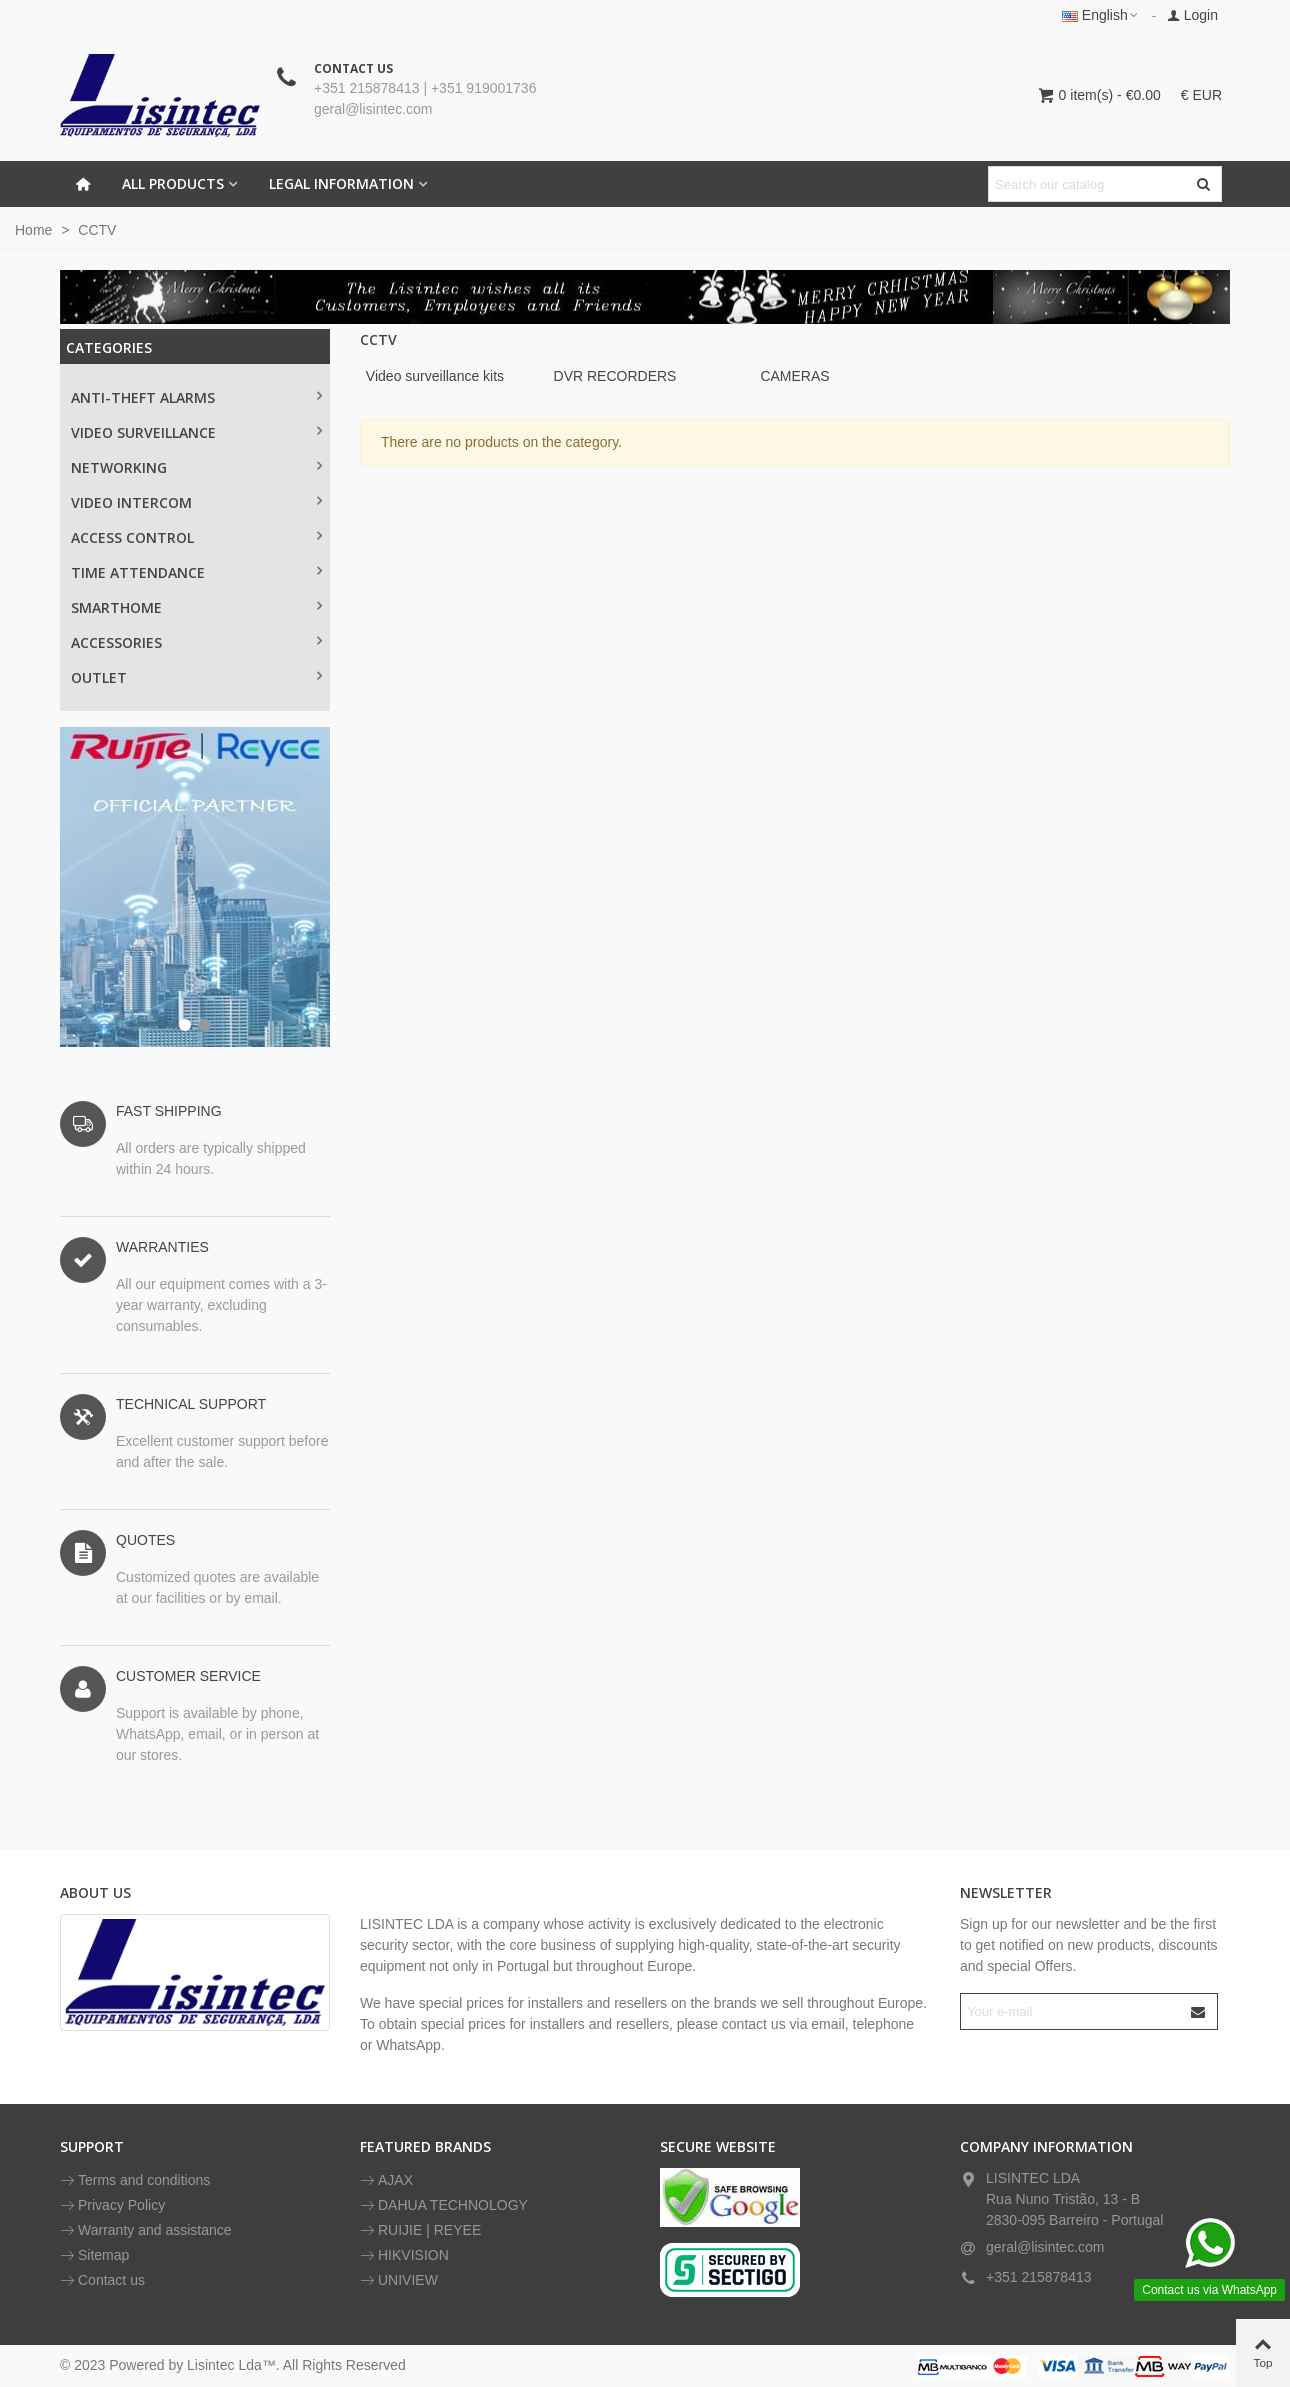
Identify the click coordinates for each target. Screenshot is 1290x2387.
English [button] (1101, 15)
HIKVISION (404, 2255)
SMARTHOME (116, 607)
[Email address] (1071, 2011)
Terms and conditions (135, 2180)
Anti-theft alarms (143, 397)
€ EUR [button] (1201, 95)
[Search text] (1088, 184)
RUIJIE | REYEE (420, 2230)
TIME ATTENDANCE (138, 572)
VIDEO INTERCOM (131, 502)
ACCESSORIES (116, 642)
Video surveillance (143, 432)
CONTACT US (353, 68)
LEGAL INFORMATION (341, 183)
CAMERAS (794, 376)
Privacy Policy (112, 2205)
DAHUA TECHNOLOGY (444, 2205)
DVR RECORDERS (615, 376)
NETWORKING (119, 467)
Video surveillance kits (435, 376)
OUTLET (99, 677)
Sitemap (94, 2255)
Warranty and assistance (146, 2230)
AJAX (386, 2180)
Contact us (102, 2280)
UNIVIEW (399, 2280)
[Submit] (1199, 2011)
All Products (173, 183)
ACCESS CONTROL (132, 537)
